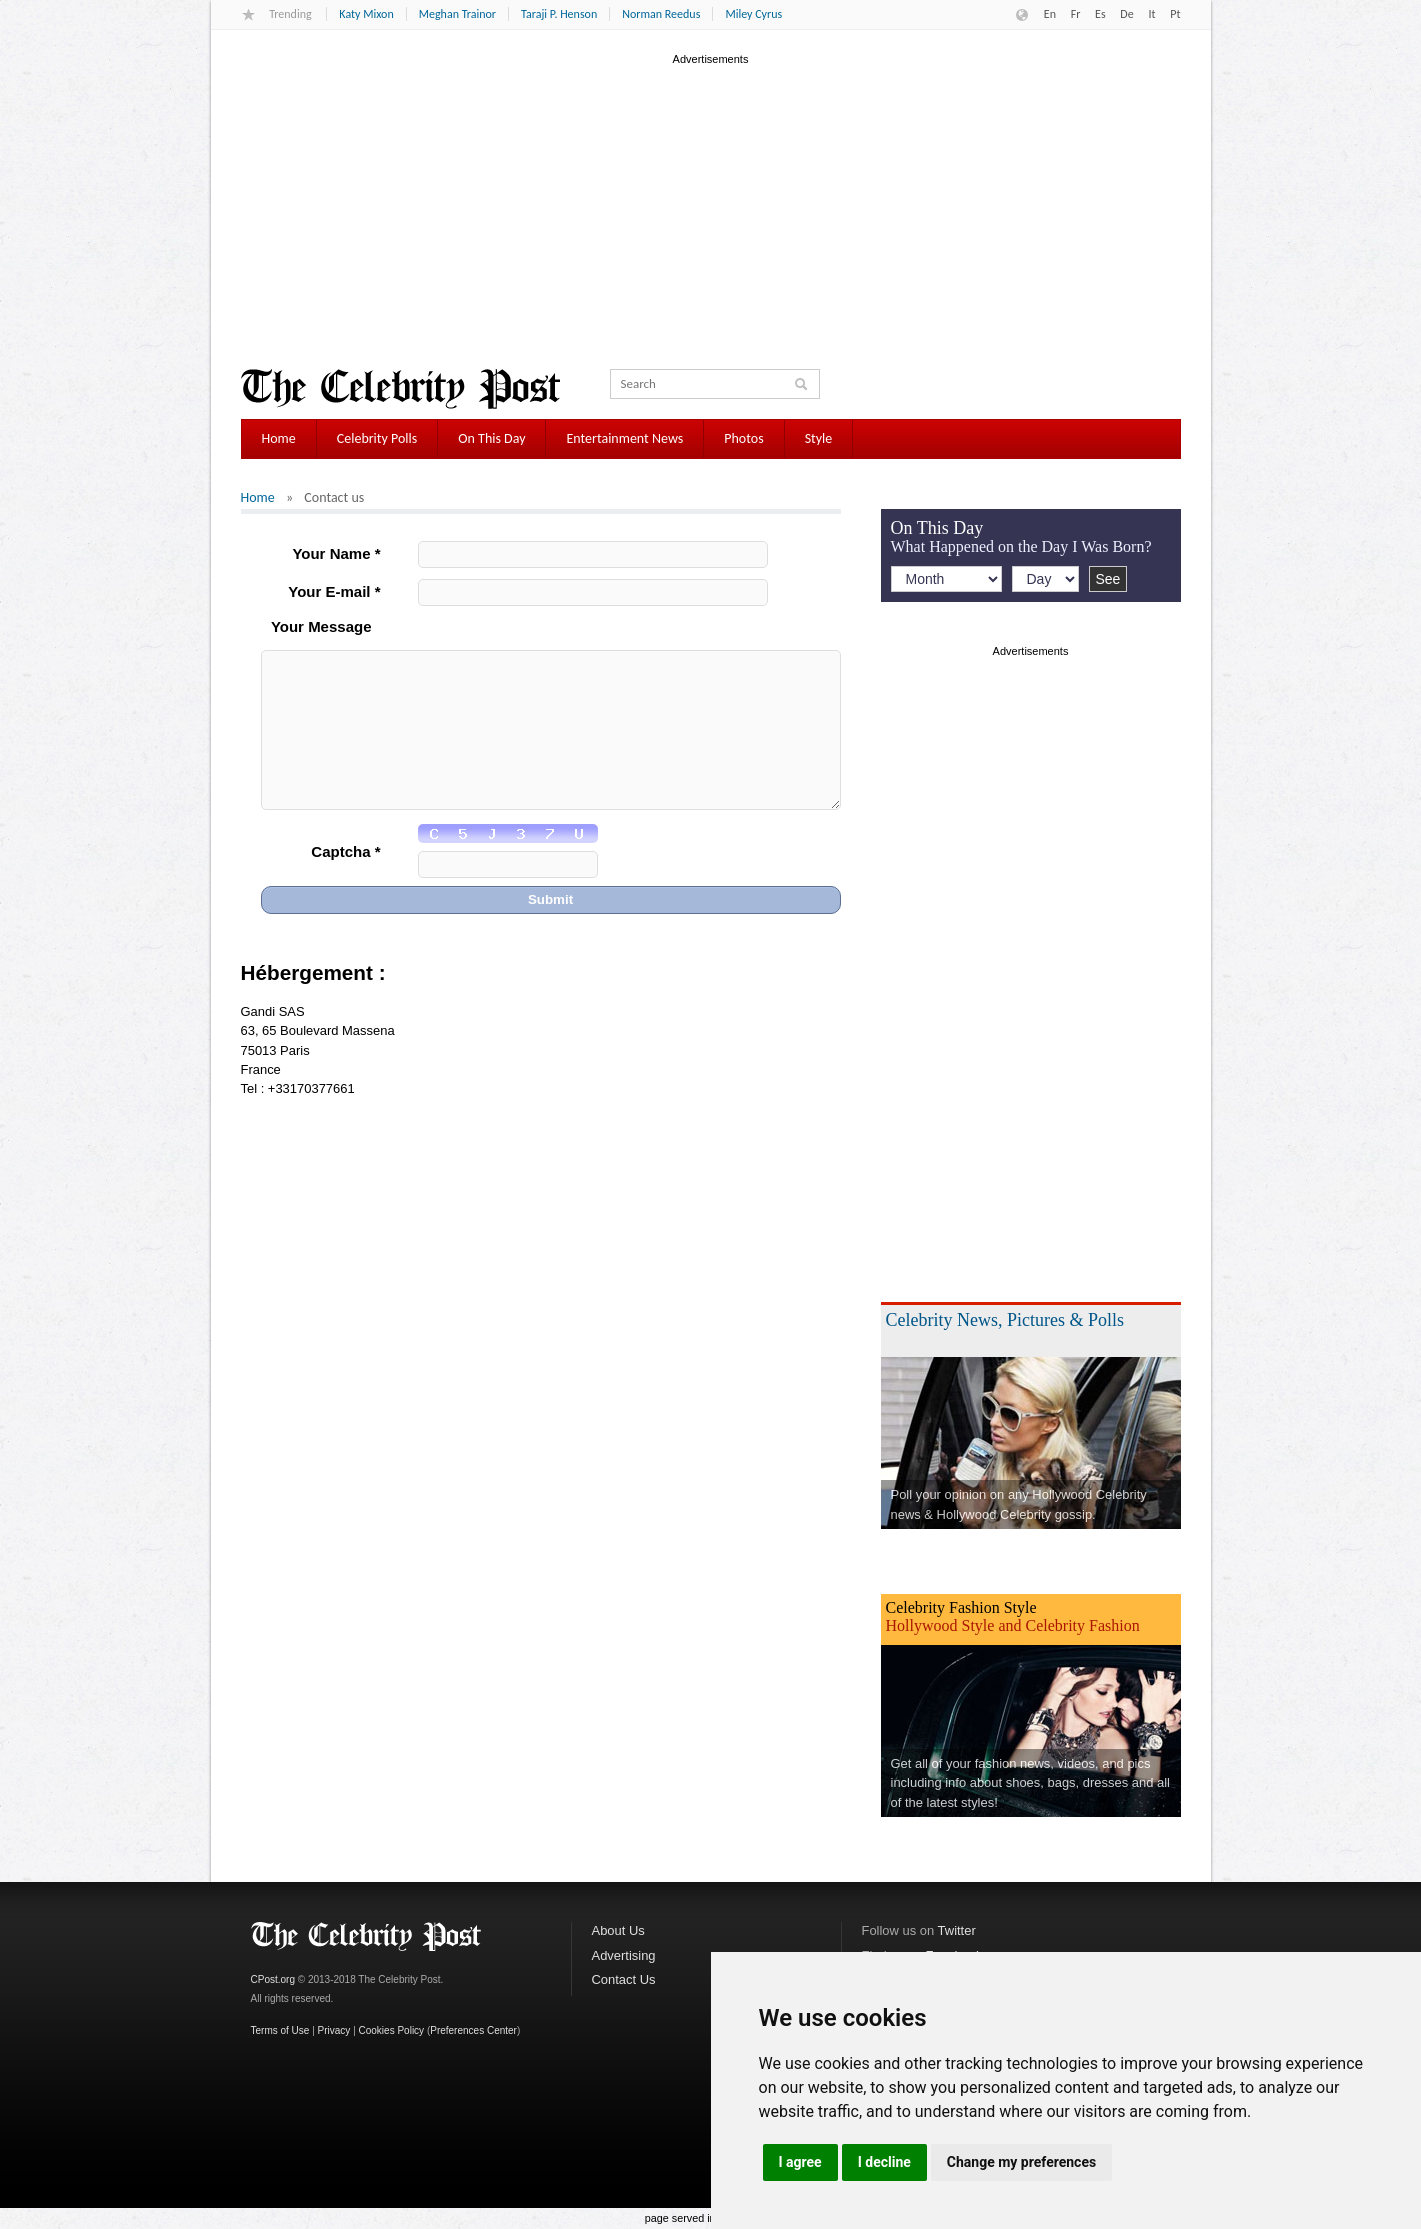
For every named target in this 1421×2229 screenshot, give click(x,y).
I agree (800, 2162)
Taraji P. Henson (559, 14)
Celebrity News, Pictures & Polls (1005, 1320)
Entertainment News (624, 438)
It (1151, 14)
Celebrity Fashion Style (961, 1607)
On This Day (491, 438)
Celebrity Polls (377, 438)
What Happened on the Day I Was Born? (1021, 546)
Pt (1175, 14)
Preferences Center (473, 2030)
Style (819, 438)
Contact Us (624, 1979)
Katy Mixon (366, 14)
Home (279, 438)
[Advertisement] (711, 209)
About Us (618, 1930)
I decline (884, 2162)
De (1126, 14)
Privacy (334, 2030)
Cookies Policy (392, 2030)
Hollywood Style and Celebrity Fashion (1013, 1625)
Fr (1076, 14)
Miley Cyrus (753, 14)
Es (1100, 14)
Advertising (624, 1955)
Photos (743, 438)
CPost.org (273, 1979)
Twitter (957, 1930)
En (1050, 14)
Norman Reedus (661, 14)
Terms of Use (280, 2030)
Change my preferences (1021, 2162)
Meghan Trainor (457, 14)
